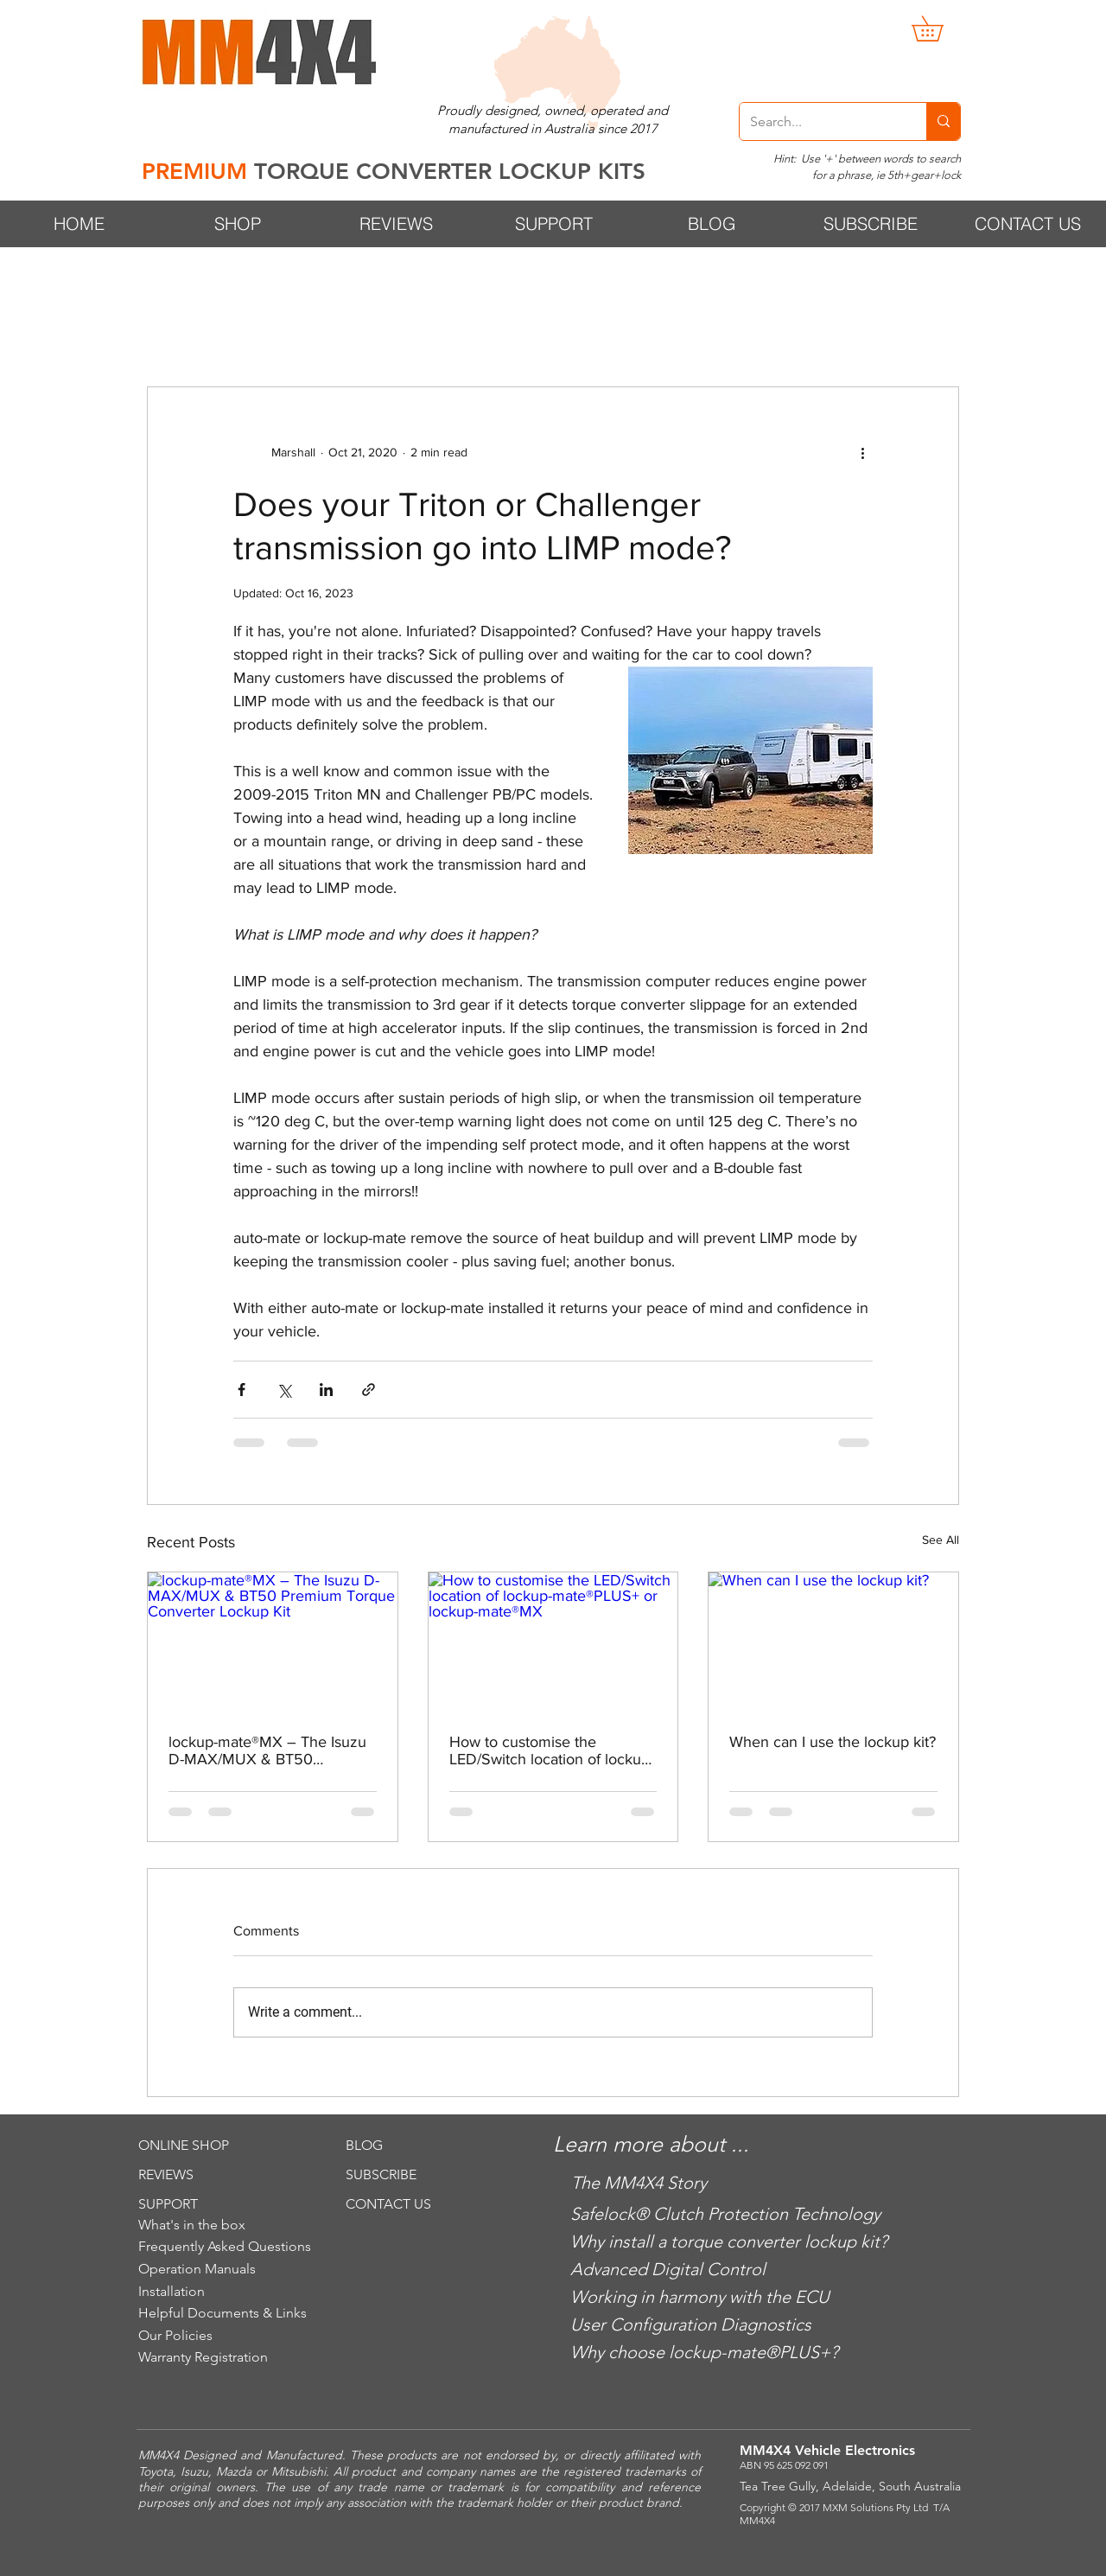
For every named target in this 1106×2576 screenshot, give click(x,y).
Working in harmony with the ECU (700, 2296)
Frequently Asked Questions (224, 2246)
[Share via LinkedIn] (326, 1389)
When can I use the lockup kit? (832, 1741)
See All (940, 1539)
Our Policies (175, 2335)
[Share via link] (368, 1389)
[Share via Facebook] (241, 1389)
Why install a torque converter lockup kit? (728, 2241)
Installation (171, 2291)
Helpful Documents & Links (222, 2313)
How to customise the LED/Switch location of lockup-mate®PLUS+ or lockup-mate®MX (551, 1750)
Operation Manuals (197, 2268)
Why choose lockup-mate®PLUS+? (704, 2352)
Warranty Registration (203, 2357)
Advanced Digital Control (668, 2269)
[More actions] (862, 453)
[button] (940, 28)
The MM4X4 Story (639, 2182)
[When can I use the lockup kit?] (833, 1642)
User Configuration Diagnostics (690, 2324)
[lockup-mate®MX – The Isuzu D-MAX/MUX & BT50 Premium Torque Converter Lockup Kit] (272, 1642)
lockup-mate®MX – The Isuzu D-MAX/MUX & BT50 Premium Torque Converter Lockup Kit (267, 1750)
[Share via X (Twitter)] (284, 1389)
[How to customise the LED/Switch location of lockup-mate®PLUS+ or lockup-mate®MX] (553, 1642)
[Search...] (820, 121)
